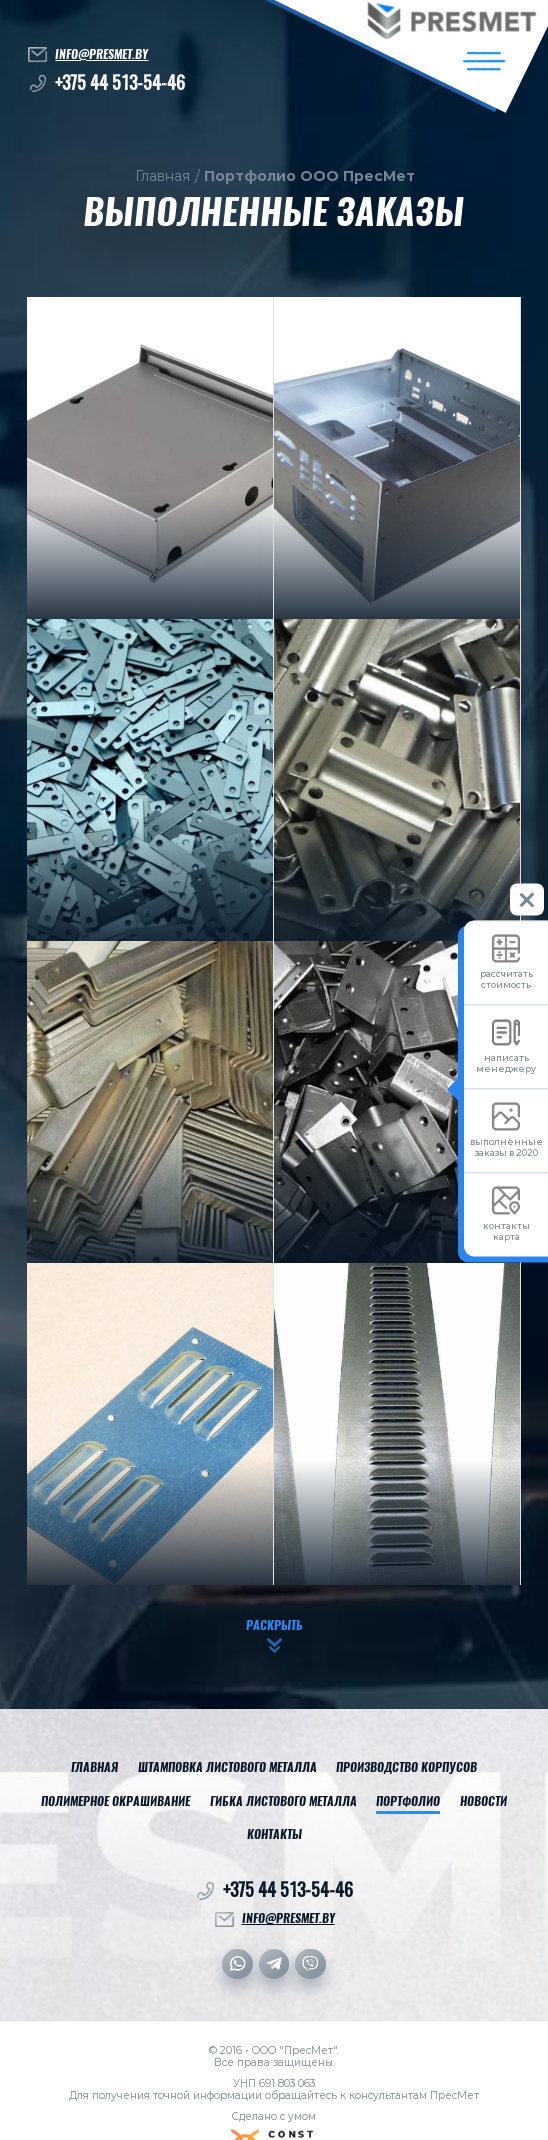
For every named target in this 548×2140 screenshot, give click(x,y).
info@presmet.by (101, 54)
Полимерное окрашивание (115, 1802)
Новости (483, 1802)
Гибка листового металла (283, 1802)
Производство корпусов (406, 1768)
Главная (162, 176)
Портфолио (408, 1802)
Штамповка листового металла (227, 1768)
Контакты (274, 1835)
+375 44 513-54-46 (120, 83)
